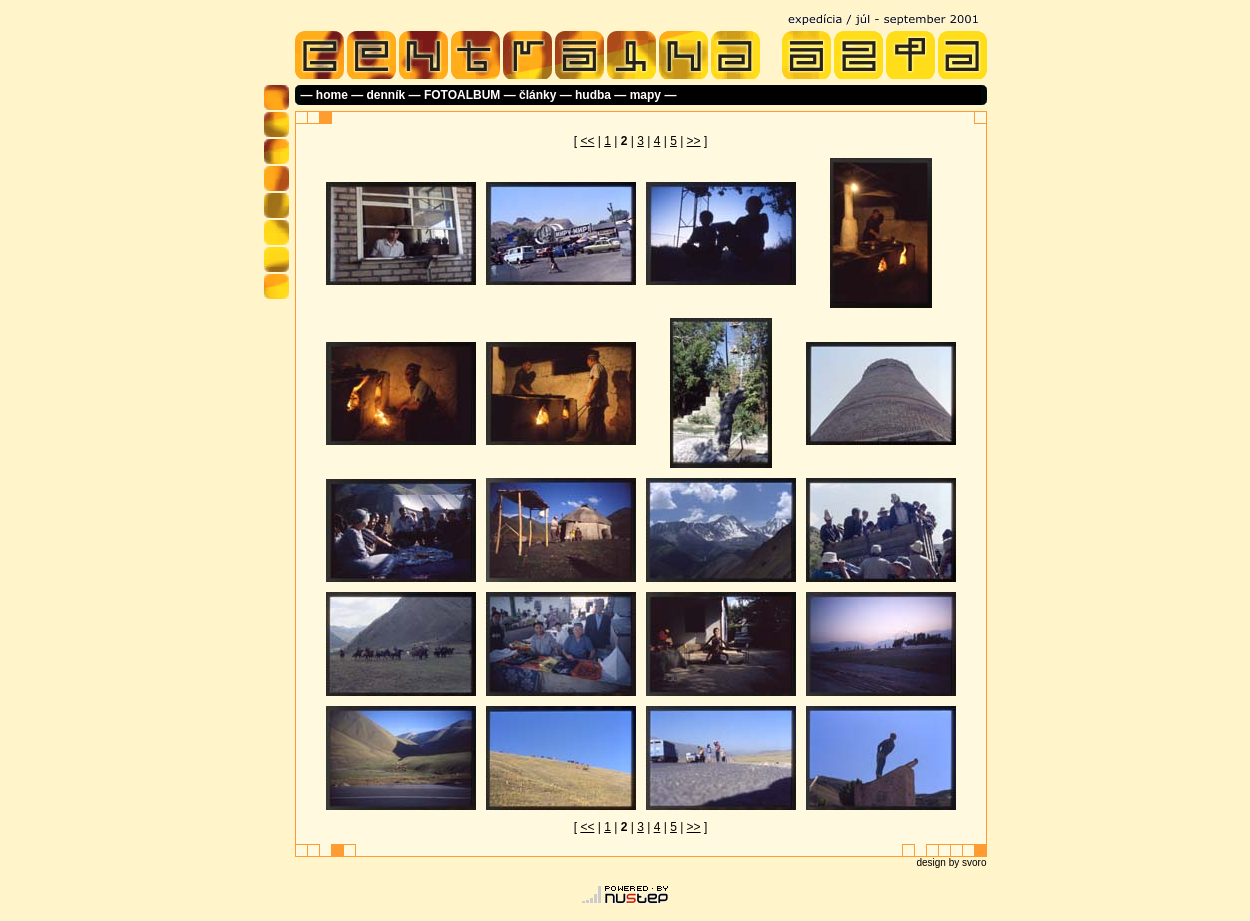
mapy (645, 95)
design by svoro (951, 862)
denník (386, 95)
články (537, 95)
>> (694, 141)
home (332, 95)
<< (587, 141)
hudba (593, 95)
